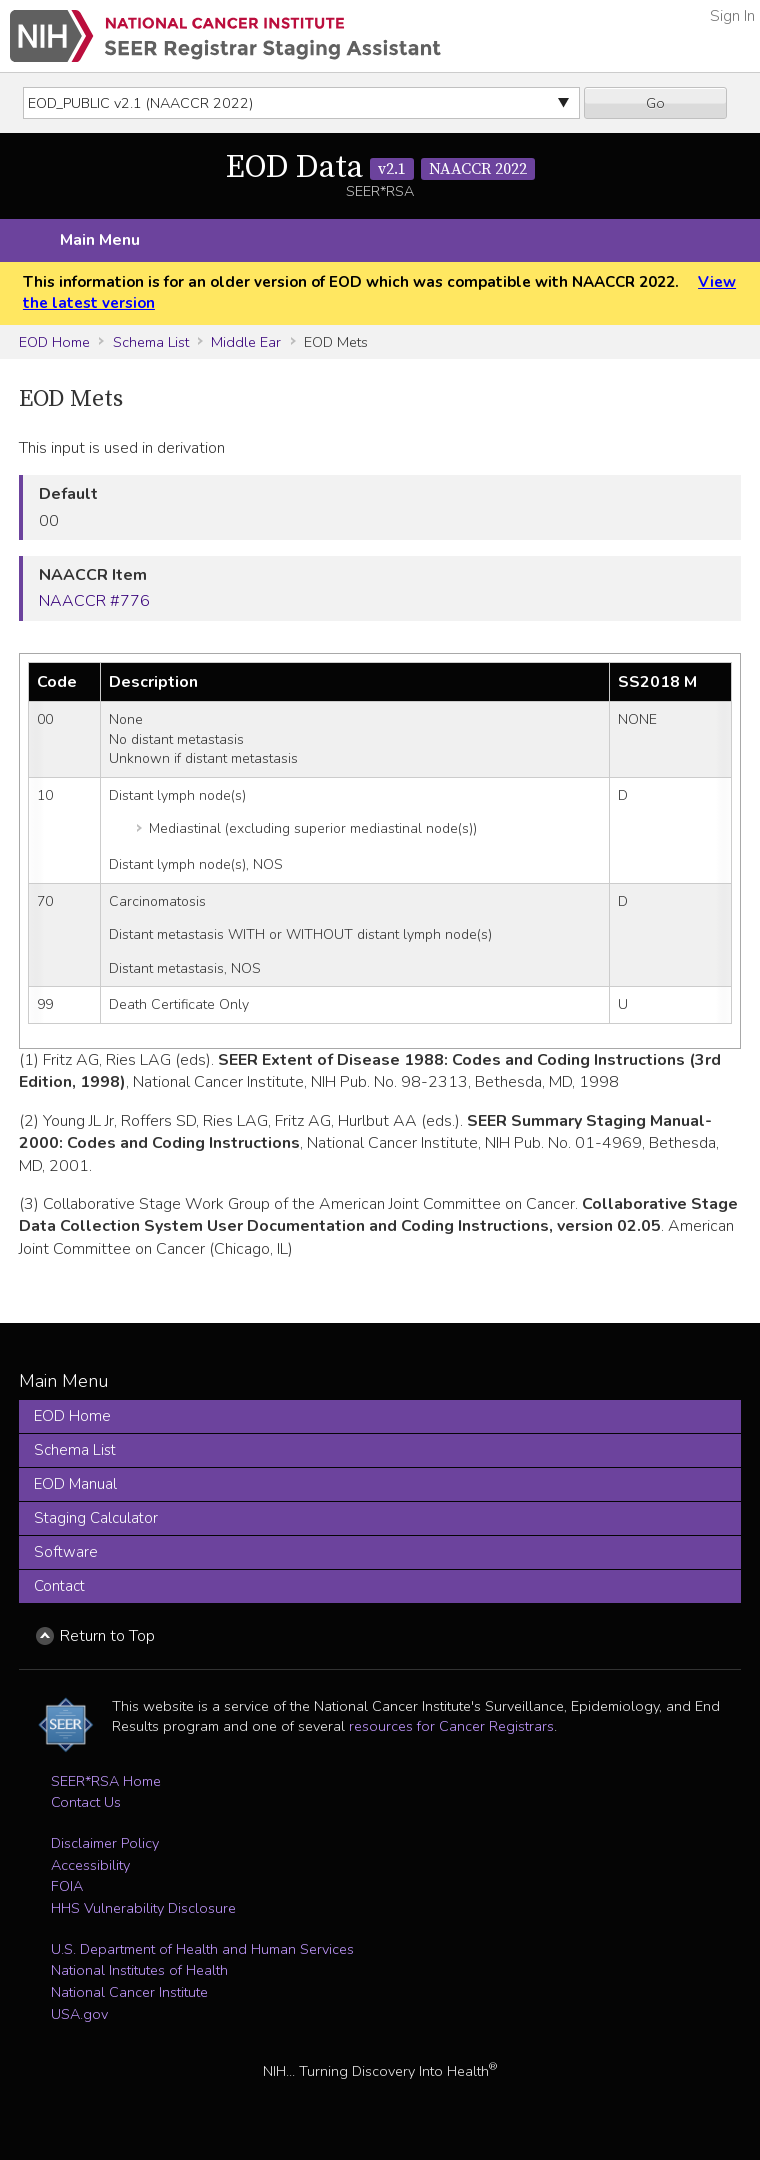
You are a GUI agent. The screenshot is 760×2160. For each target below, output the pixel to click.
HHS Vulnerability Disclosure (143, 1908)
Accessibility (90, 1865)
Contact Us (86, 1802)
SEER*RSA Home (106, 1781)
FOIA (67, 1886)
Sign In (732, 16)
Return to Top (107, 1636)
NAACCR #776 (94, 601)
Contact (59, 1586)
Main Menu (100, 240)
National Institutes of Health (139, 1970)
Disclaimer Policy (105, 1843)
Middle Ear (246, 342)
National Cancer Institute (129, 1992)
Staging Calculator (96, 1518)
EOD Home (54, 342)
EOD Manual (75, 1484)
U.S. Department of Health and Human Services (202, 1949)
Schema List (151, 342)
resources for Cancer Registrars (451, 1726)
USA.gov (79, 2014)
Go (655, 103)
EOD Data (380, 168)
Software (66, 1552)
